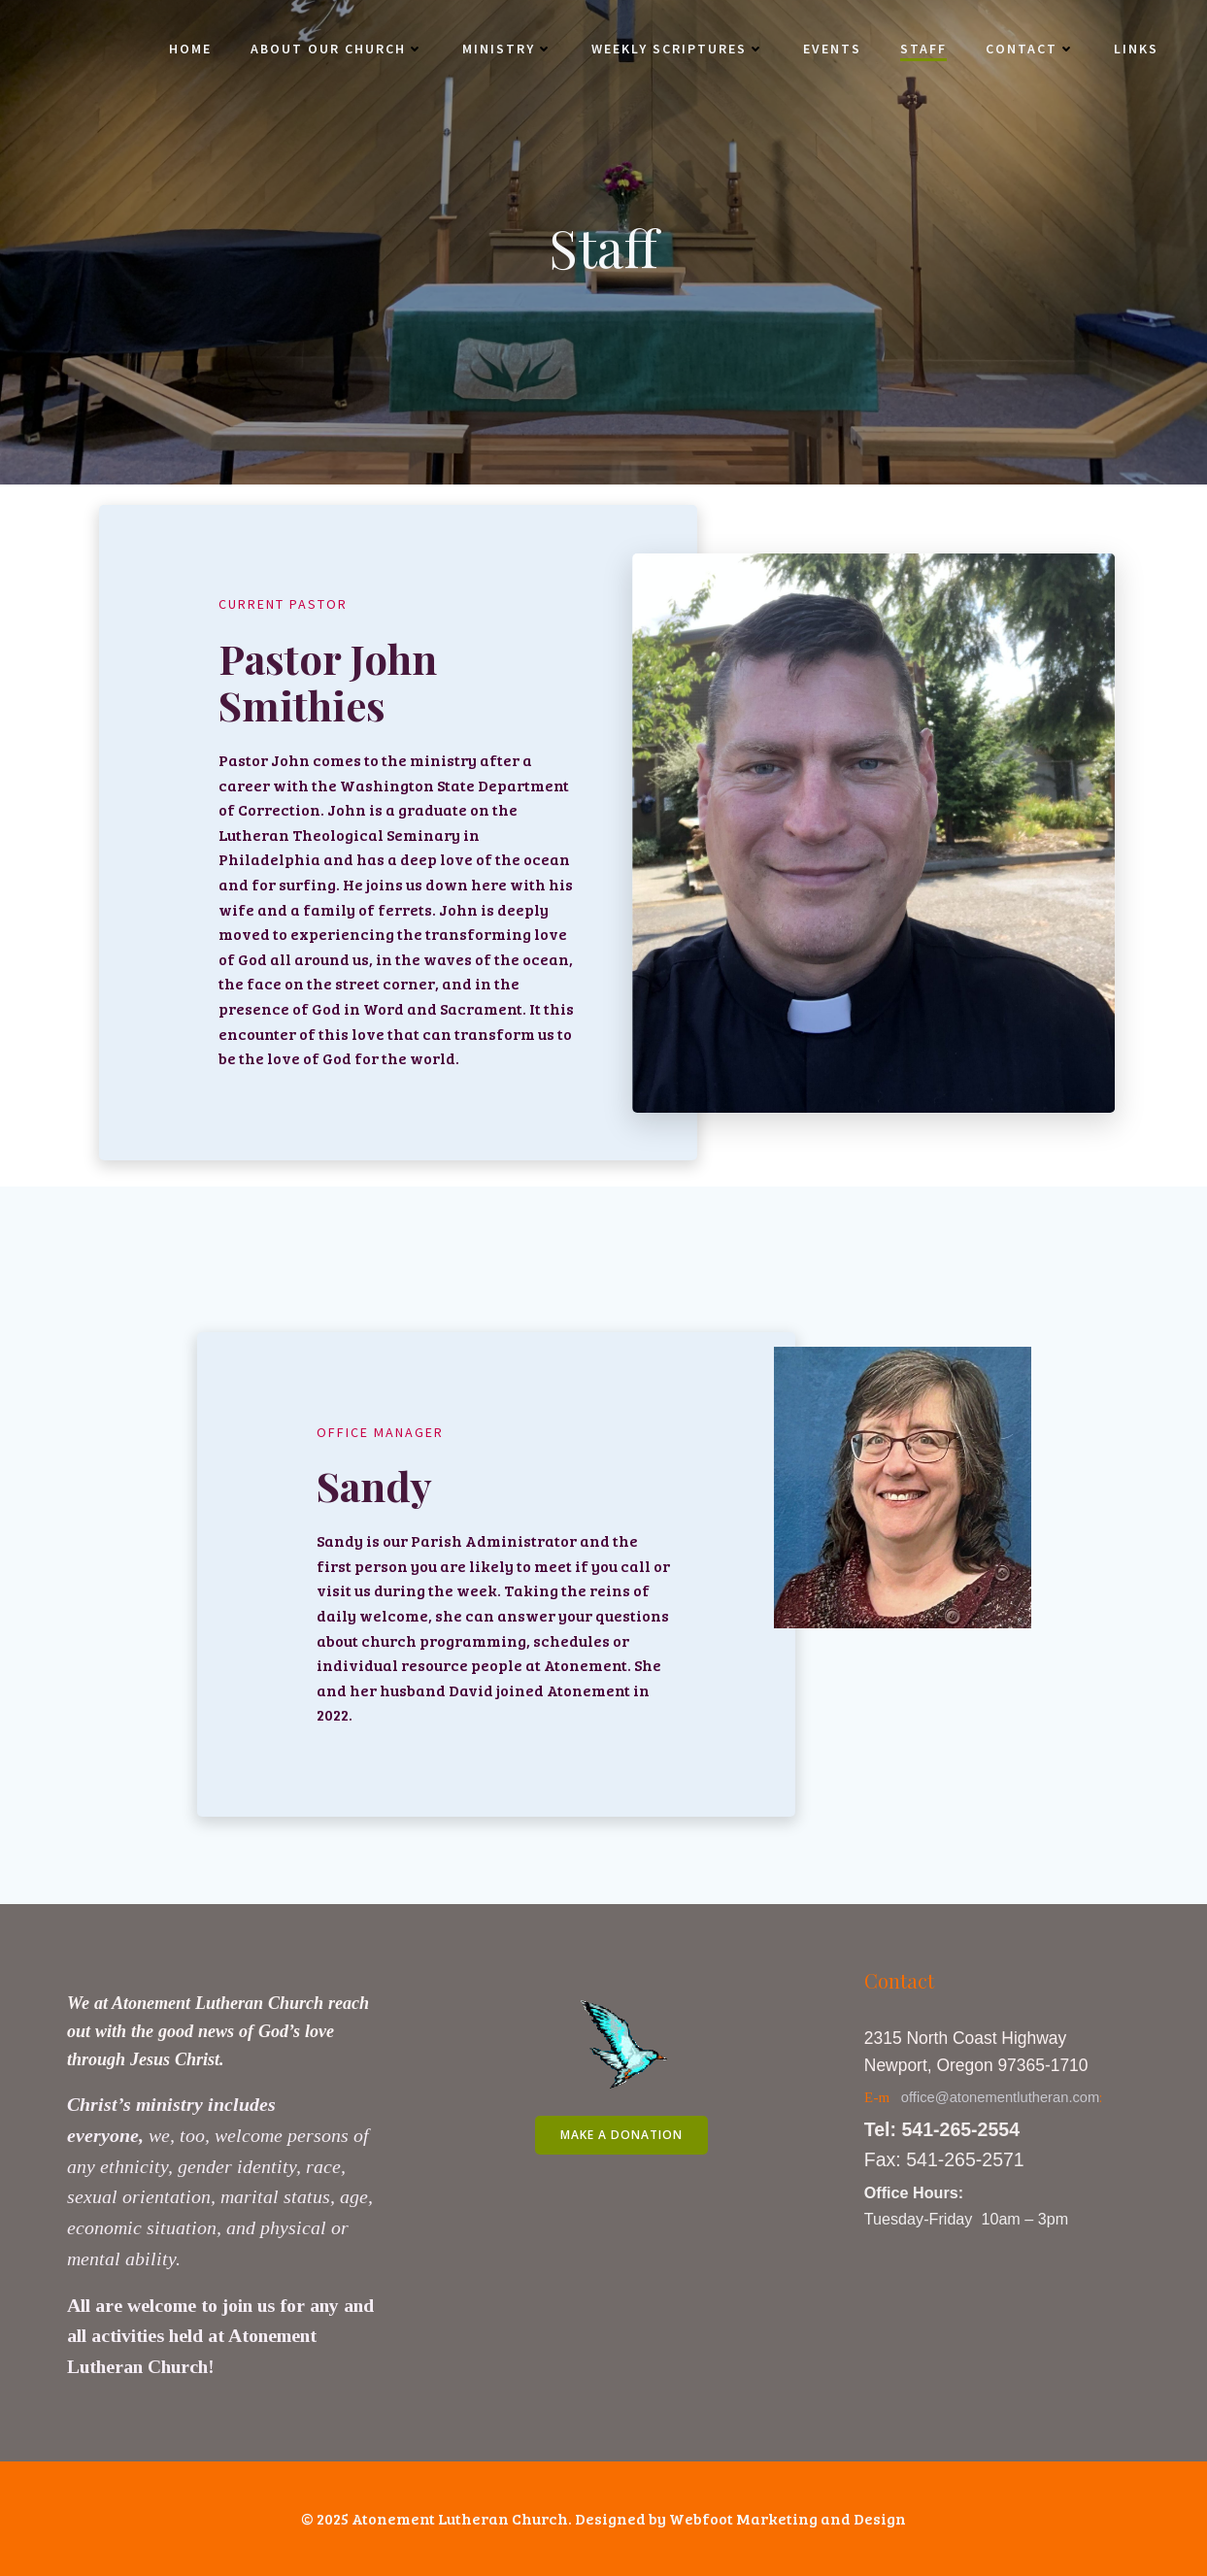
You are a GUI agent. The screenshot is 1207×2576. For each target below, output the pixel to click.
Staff (923, 48)
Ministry (507, 48)
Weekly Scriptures (677, 48)
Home (190, 48)
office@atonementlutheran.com (1000, 2097)
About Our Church (337, 48)
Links (1136, 48)
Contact (1030, 48)
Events (832, 48)
